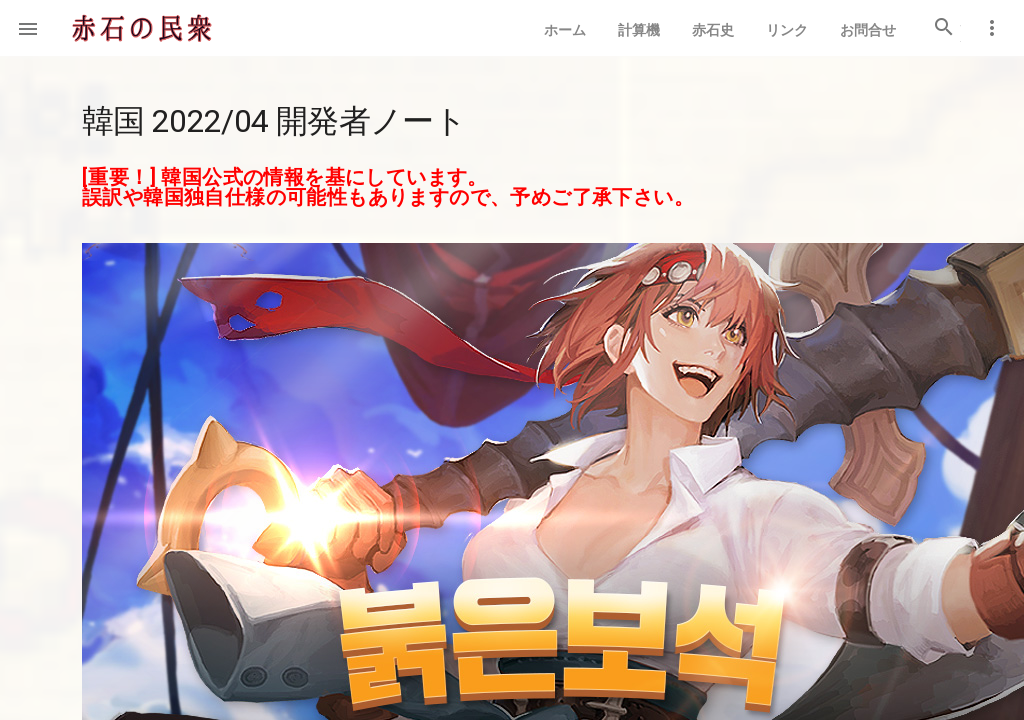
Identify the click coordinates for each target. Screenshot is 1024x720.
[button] (28, 28)
